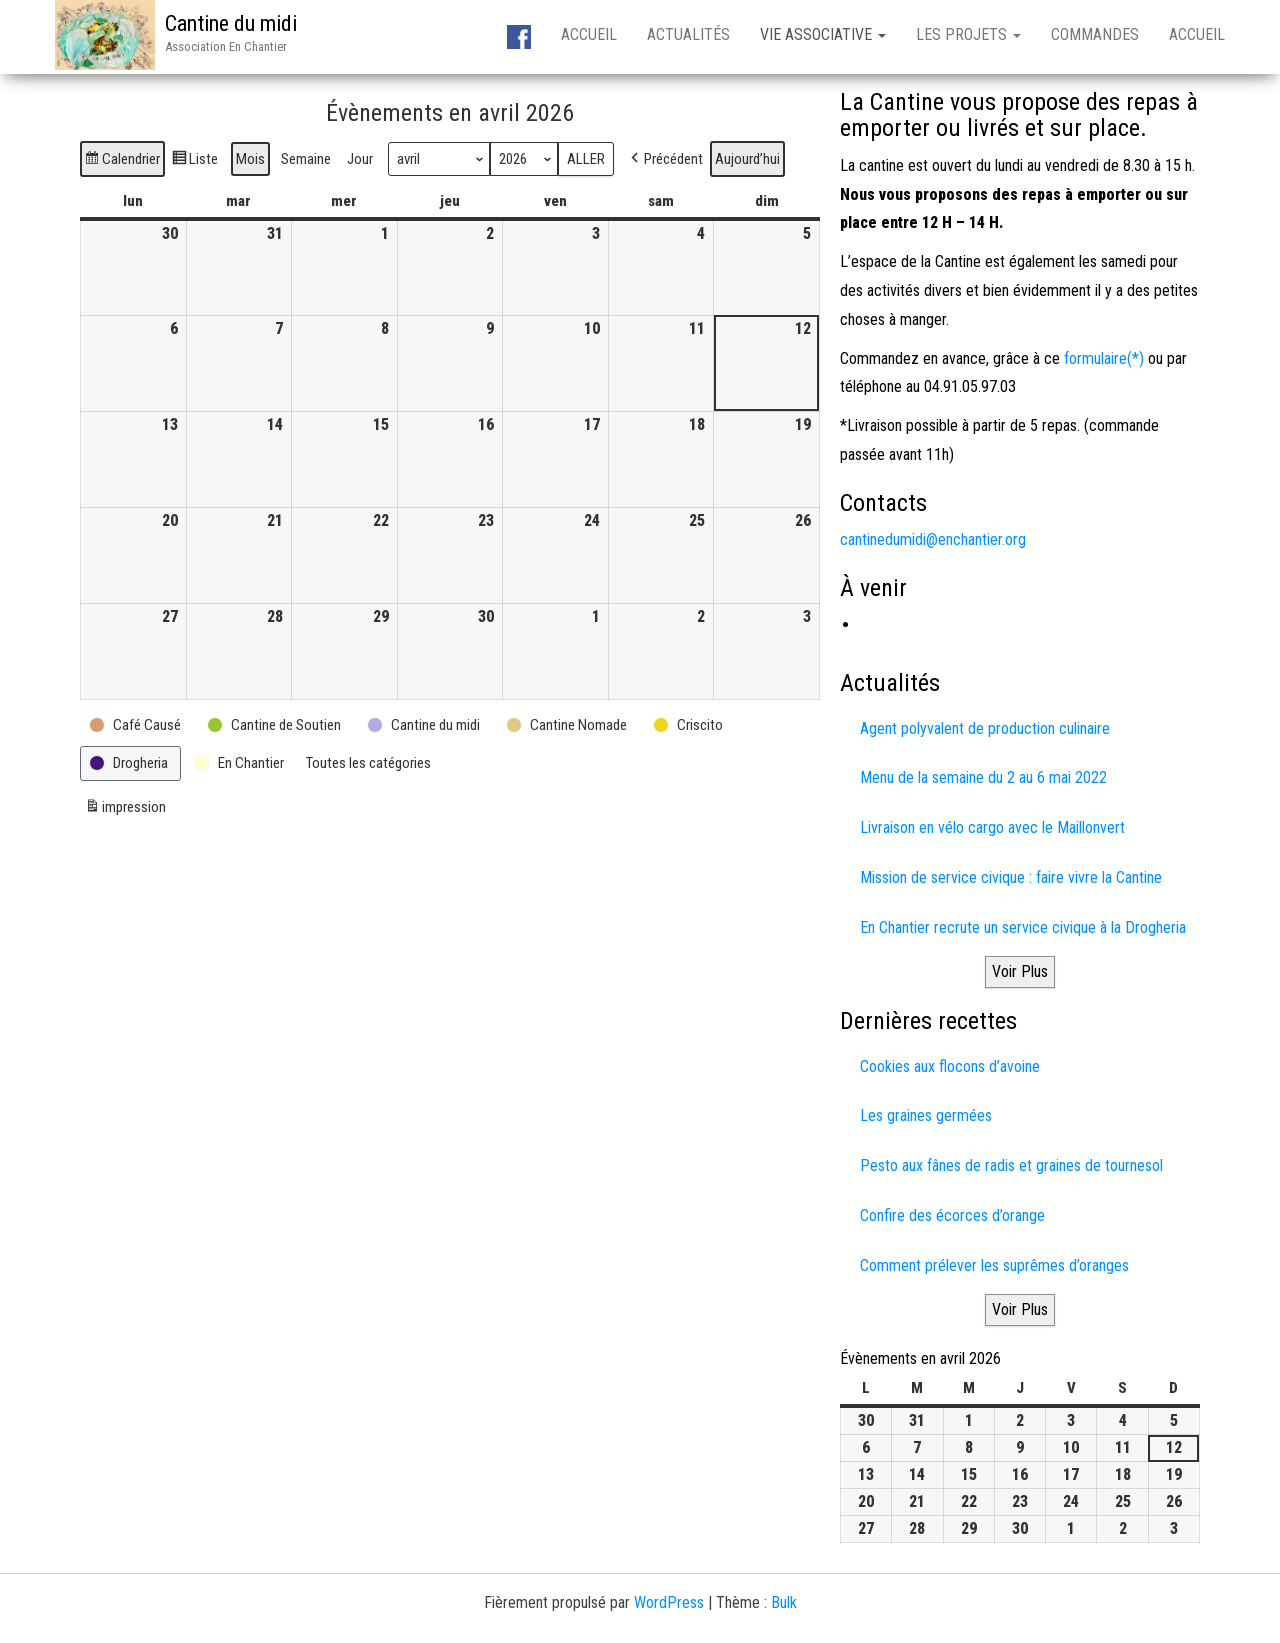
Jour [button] (360, 159)
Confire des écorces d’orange (952, 1215)
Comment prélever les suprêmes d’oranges (994, 1265)
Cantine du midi (231, 23)
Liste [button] (194, 161)
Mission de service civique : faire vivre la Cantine (1011, 877)
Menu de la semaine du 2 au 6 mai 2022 (983, 777)
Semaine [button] (306, 159)
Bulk (784, 1602)
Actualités (688, 34)
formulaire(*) (1104, 358)
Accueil (589, 34)
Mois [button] (250, 159)
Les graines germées (926, 1115)
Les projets (968, 34)
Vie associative (823, 34)
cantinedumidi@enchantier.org (933, 539)
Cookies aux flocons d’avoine (950, 1066)
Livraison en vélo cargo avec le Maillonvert (992, 827)
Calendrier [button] (122, 161)
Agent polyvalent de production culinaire (985, 728)
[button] (665, 159)
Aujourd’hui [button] (747, 159)
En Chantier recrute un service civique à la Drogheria (1023, 927)
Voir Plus (1020, 971)
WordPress (669, 1602)
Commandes (1095, 34)
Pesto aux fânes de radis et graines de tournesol (1011, 1165)
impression (125, 809)
